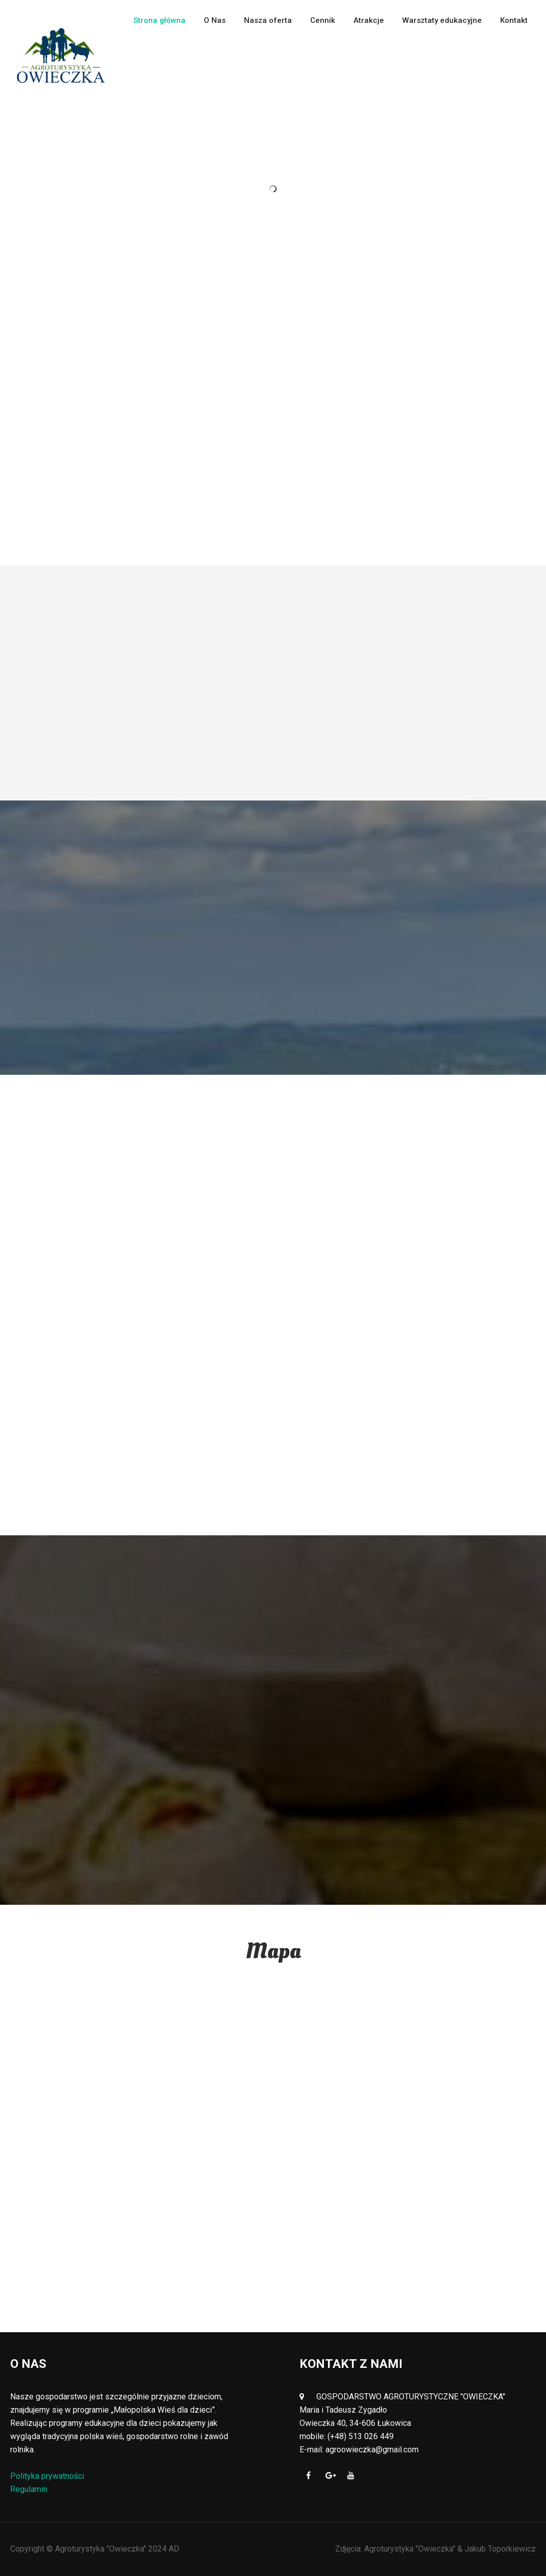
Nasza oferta (268, 20)
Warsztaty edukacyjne (442, 20)
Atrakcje (368, 20)
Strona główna (159, 20)
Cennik (322, 20)
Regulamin (28, 2489)
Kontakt (514, 20)
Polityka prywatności (47, 2476)
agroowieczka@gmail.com (372, 2449)
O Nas (215, 20)
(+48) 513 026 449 (360, 2436)
